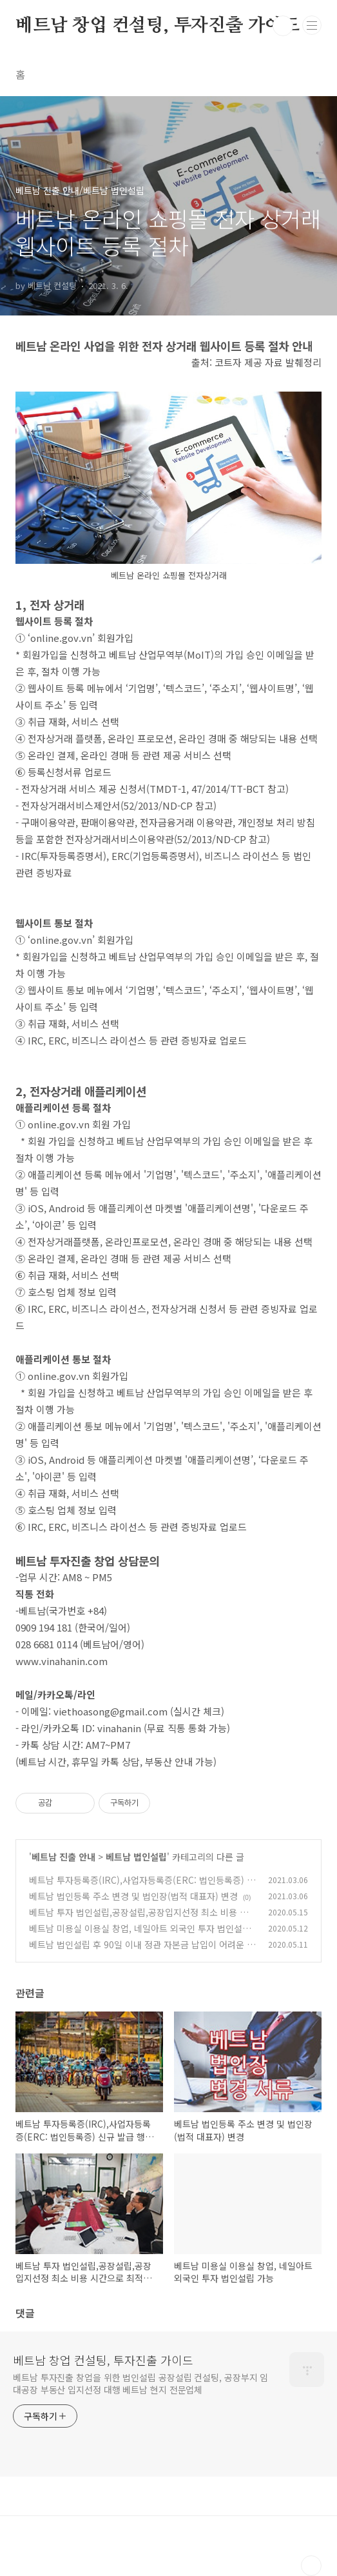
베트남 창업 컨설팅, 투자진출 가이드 (157, 26)
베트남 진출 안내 (63, 1856)
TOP (311, 2565)
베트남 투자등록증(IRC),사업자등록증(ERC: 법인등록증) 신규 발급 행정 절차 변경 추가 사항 (142, 1886)
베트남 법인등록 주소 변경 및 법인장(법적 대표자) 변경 (133, 1896)
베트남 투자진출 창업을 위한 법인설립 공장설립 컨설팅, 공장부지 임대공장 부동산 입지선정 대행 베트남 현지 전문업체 (140, 2383)
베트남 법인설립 (136, 1856)
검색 (283, 25)
